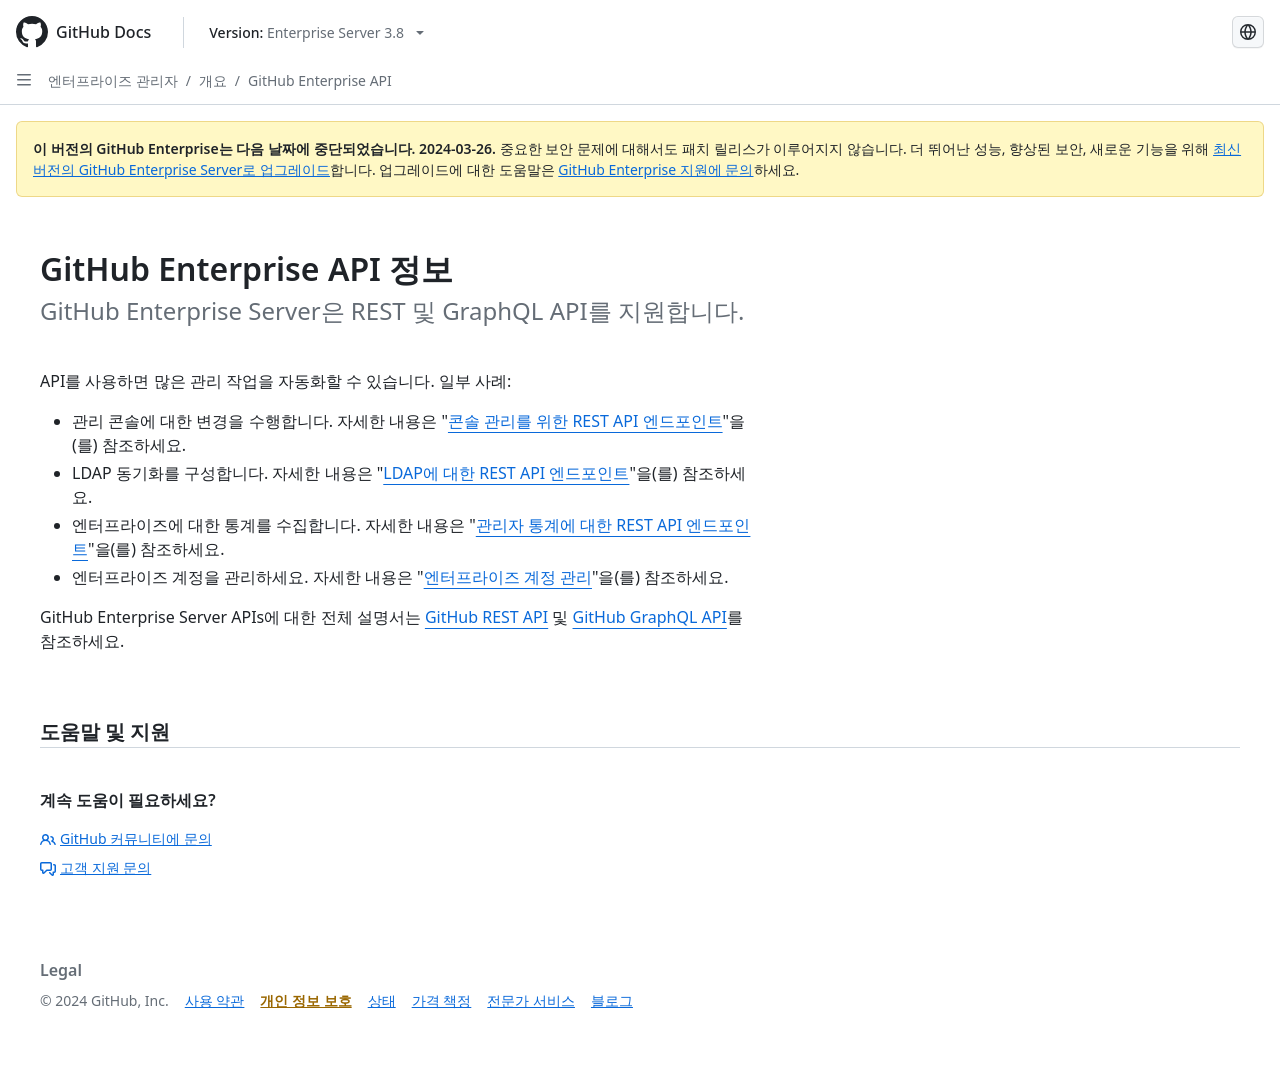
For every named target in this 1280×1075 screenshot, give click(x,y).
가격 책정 (442, 1000)
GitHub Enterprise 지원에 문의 (655, 169)
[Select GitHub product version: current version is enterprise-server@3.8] (316, 32)
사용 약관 (215, 1000)
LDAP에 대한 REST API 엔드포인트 (506, 473)
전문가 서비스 (531, 1000)
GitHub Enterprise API (320, 80)
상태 (382, 1000)
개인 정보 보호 (305, 1000)
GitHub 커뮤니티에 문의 (126, 838)
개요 (213, 80)
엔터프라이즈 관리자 (113, 80)
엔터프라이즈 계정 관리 (508, 577)
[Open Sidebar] (24, 80)
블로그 (612, 1000)
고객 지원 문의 (95, 867)
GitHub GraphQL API (650, 617)
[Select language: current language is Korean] (1248, 32)
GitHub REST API (486, 617)
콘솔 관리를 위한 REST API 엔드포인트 (585, 421)
